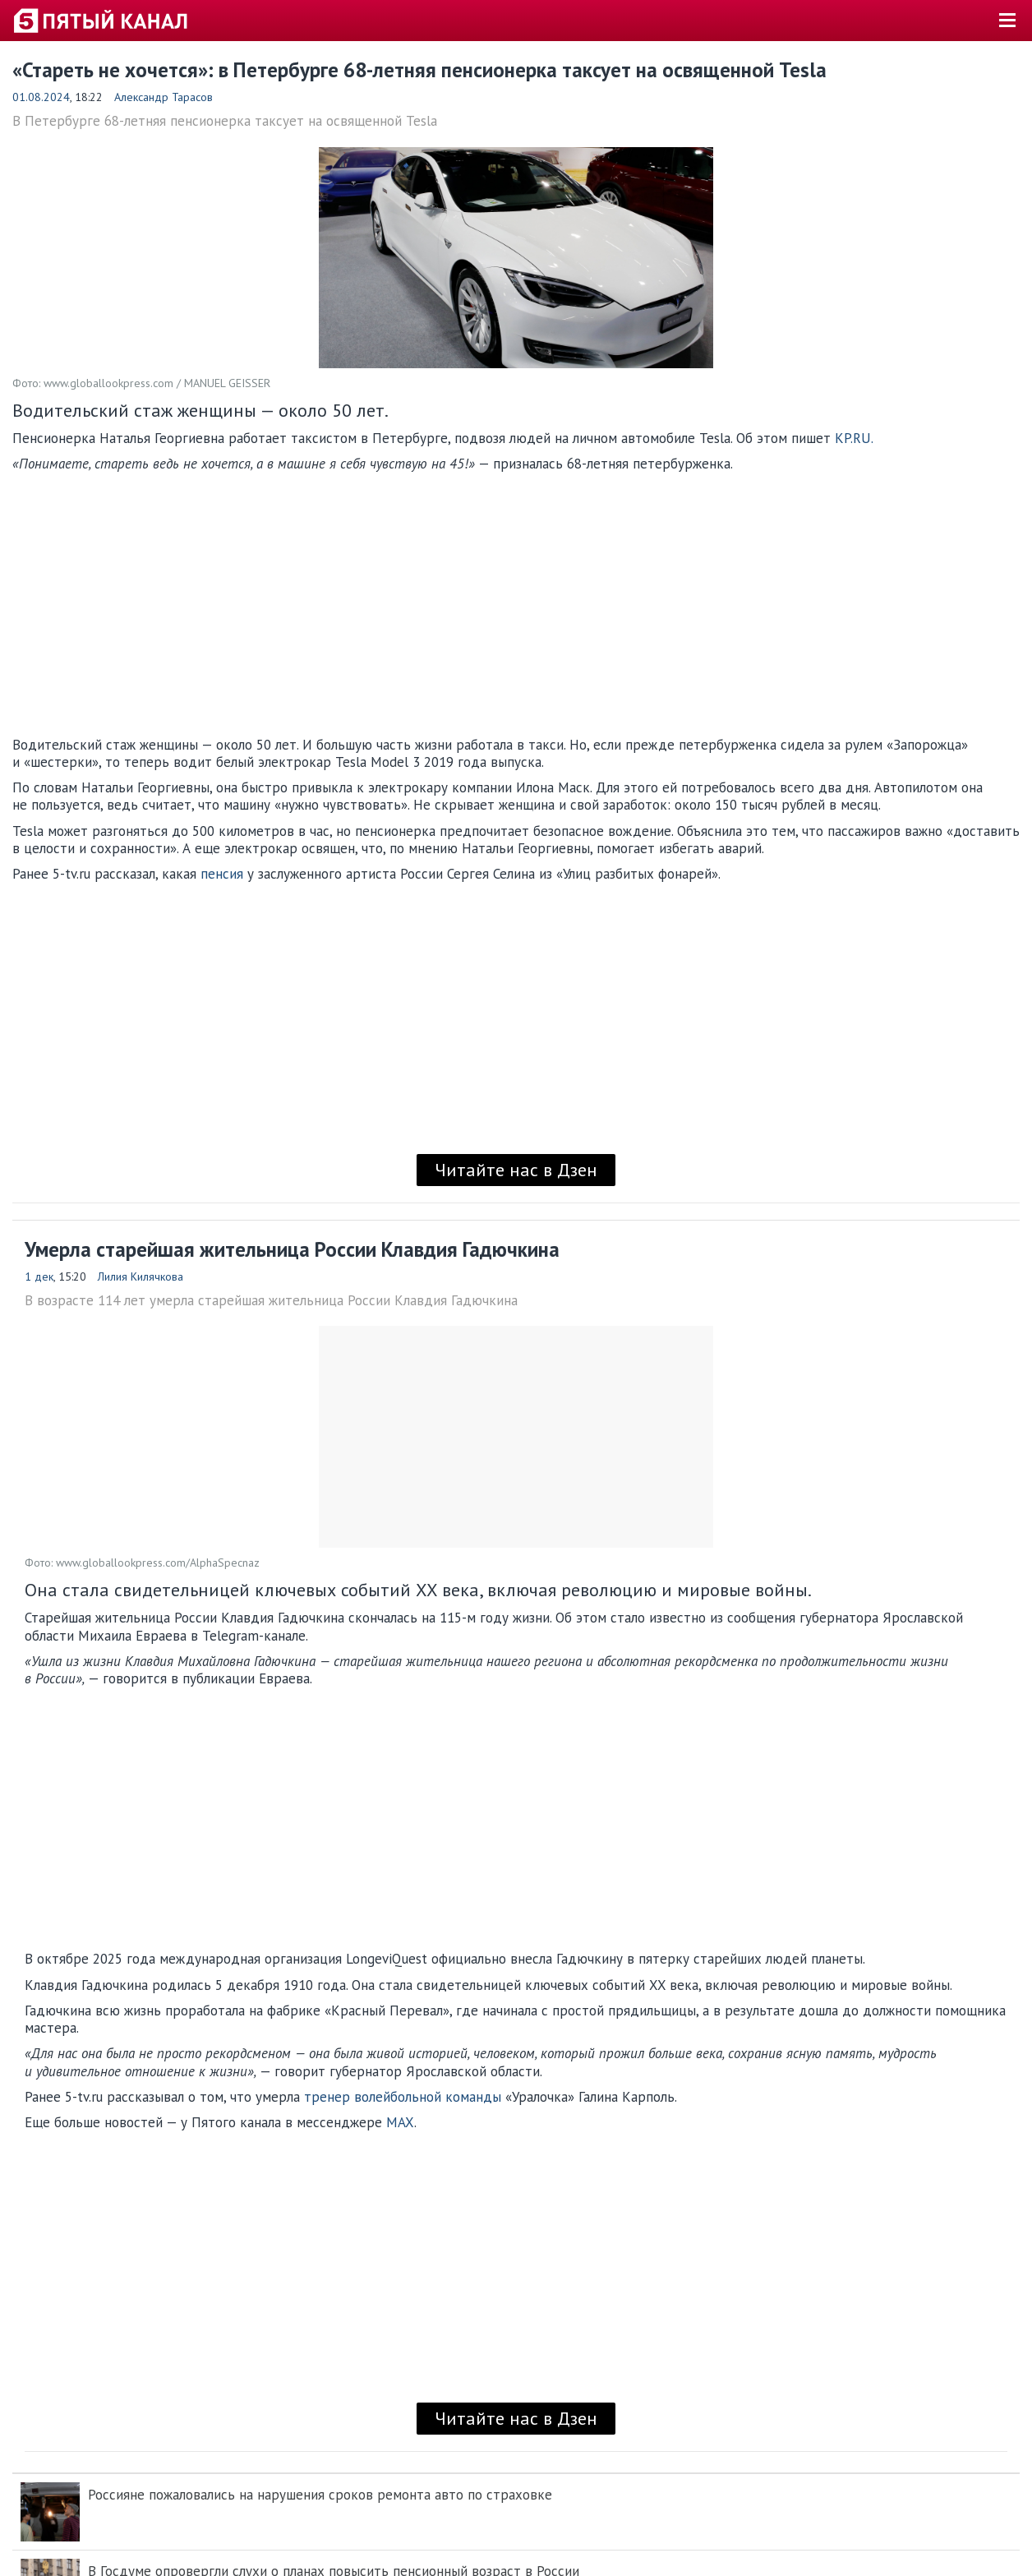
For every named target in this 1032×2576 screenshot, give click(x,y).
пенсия (221, 874)
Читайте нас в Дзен (516, 1169)
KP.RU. (854, 438)
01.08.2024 (41, 97)
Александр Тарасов (163, 97)
